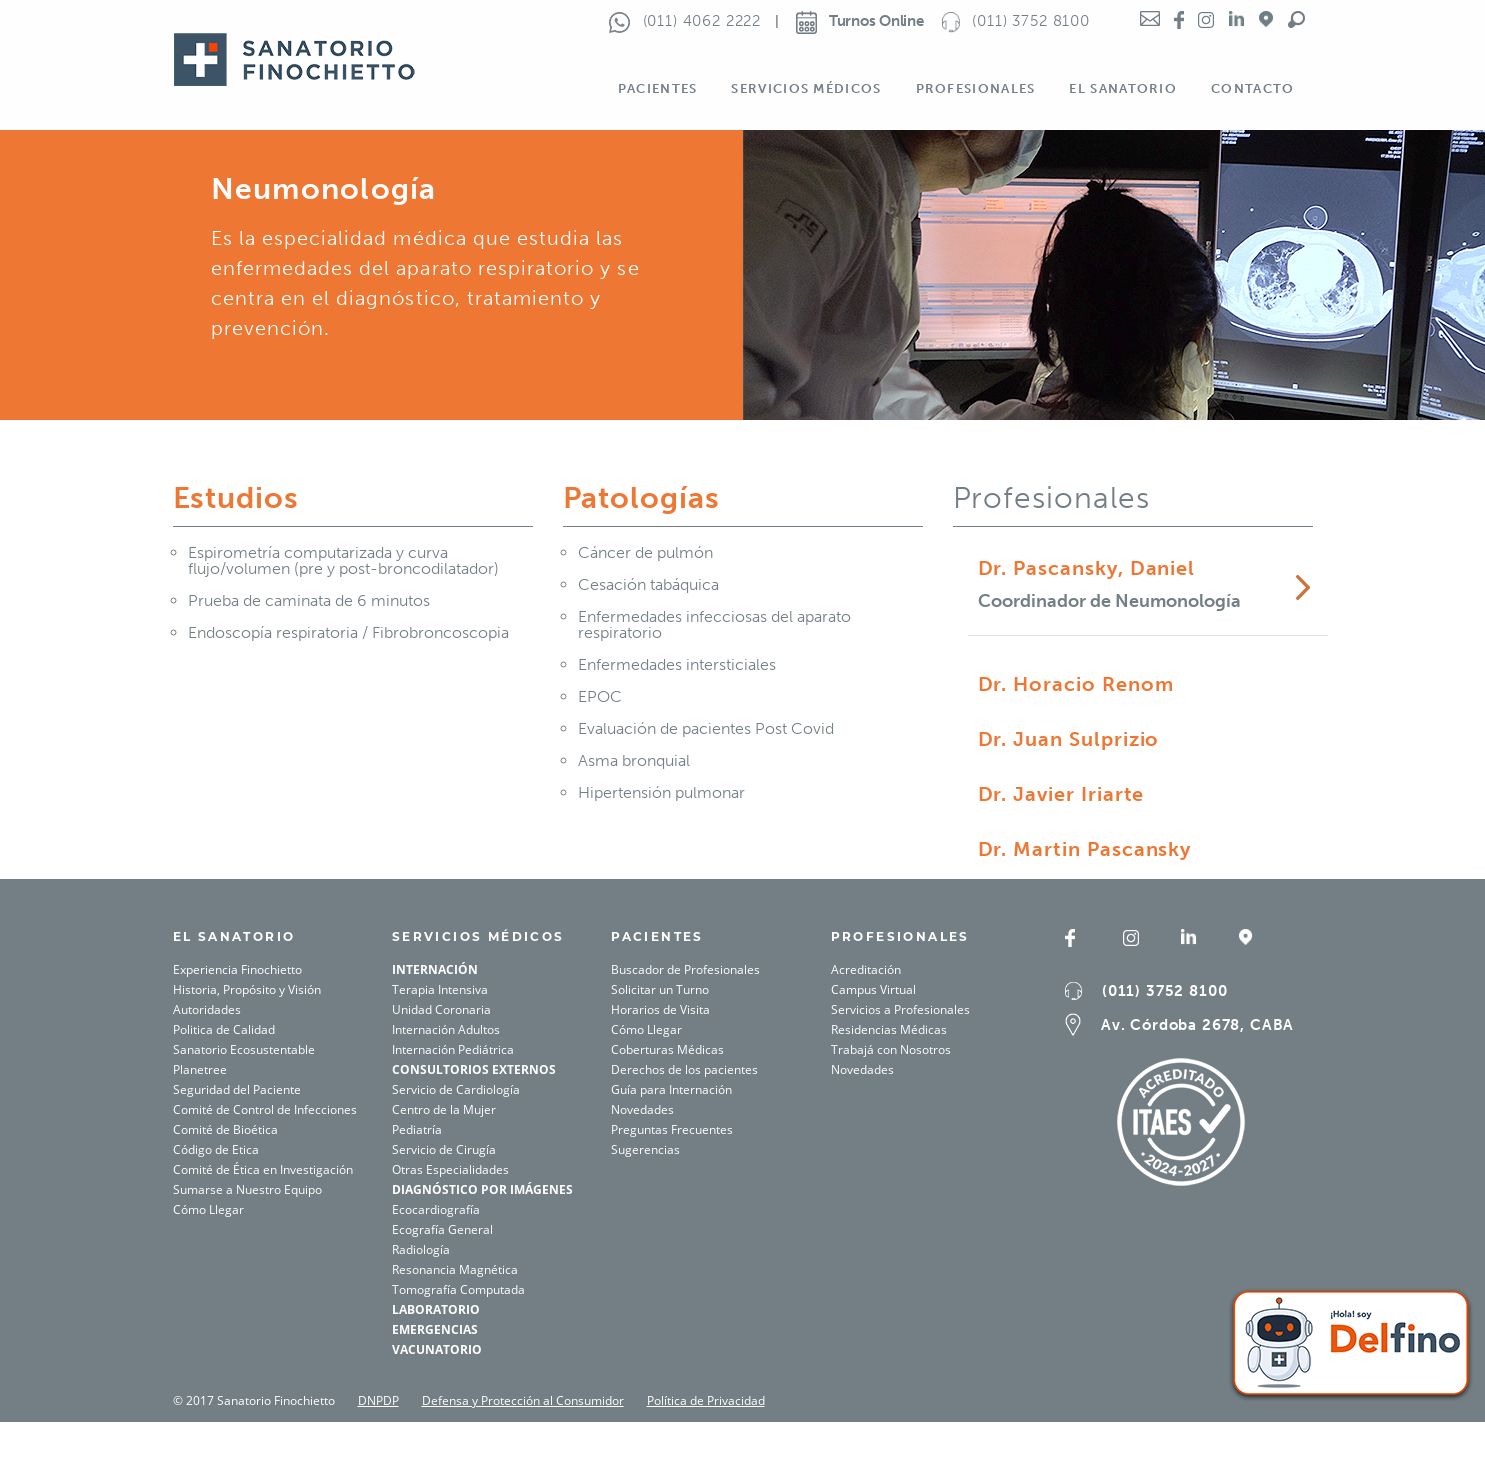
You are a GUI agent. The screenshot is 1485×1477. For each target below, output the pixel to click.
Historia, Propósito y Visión (247, 989)
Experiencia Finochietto (237, 969)
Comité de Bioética (225, 1129)
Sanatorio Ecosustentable (244, 1049)
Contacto (1252, 88)
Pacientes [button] (658, 88)
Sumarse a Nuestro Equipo (247, 1189)
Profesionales (900, 936)
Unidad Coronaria (441, 1009)
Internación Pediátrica (453, 1049)
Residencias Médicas (889, 1029)
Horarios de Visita (660, 1009)
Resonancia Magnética (455, 1269)
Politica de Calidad (224, 1029)
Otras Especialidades (450, 1169)
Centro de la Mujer (444, 1109)
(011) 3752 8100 (1164, 991)
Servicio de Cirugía (444, 1149)
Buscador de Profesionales (685, 969)
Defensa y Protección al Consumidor (523, 1400)
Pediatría (417, 1129)
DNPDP (378, 1400)
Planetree (200, 1069)
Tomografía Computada (458, 1289)
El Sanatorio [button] (1123, 88)
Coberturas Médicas (667, 1049)
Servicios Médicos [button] (806, 88)
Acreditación (866, 969)
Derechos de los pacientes (684, 1069)
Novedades (642, 1109)
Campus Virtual (873, 989)
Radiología (421, 1249)
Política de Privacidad (706, 1400)
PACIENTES (657, 936)
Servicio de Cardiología (456, 1089)
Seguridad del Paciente (237, 1089)
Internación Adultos (446, 1029)
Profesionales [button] (976, 88)
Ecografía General (442, 1229)
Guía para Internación (671, 1089)
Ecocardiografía (436, 1209)
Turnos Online (860, 21)
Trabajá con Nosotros (891, 1049)
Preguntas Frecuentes (672, 1129)
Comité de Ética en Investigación (263, 1169)
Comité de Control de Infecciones (265, 1109)
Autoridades (207, 1009)
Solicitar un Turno (660, 989)
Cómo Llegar (208, 1209)
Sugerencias (645, 1149)
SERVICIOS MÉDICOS (478, 936)
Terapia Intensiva (440, 989)
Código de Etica (216, 1149)
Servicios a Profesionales (900, 1009)
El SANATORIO (234, 936)
